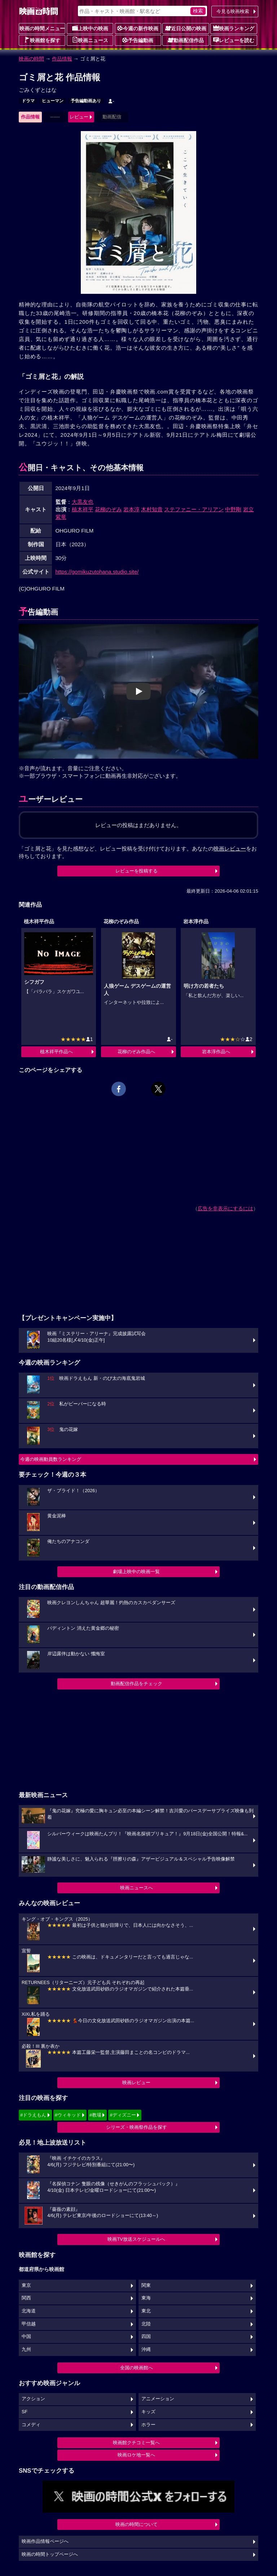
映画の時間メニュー (42, 28)
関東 (146, 2285)
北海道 (29, 2311)
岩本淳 (131, 509)
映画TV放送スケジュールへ (136, 2239)
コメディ (31, 2424)
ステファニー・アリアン (194, 509)
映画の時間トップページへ (50, 2554)
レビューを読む (233, 40)
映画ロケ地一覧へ (136, 2455)
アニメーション (157, 2398)
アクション (33, 2398)
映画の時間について (136, 2524)
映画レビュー (136, 2082)
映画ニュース (90, 40)
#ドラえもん (33, 2115)
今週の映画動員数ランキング (50, 1459)
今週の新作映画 (137, 28)
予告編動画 (137, 40)
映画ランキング (233, 28)
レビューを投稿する (136, 871)
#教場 (95, 2115)
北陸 (146, 2323)
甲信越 (29, 2323)
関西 (26, 2298)
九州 (26, 2349)
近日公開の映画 (185, 28)
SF (24, 2411)
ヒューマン (52, 100)
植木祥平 (82, 509)
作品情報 (62, 59)
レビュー (79, 117)
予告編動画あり (86, 100)
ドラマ (28, 100)
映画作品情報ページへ (45, 2541)
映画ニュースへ (136, 1887)
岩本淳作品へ (216, 1051)
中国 (26, 2336)
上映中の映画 (90, 28)
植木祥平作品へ (56, 1051)
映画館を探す (42, 40)
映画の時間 (31, 59)
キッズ (148, 2411)
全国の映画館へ (136, 2367)
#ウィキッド (68, 2115)
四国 (146, 2336)
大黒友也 (82, 502)
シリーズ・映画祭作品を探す (136, 2127)
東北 (146, 2311)
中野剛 (233, 509)
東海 (146, 2298)
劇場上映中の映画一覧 (136, 1571)
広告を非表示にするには (225, 1208)
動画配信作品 (186, 40)
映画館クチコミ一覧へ (136, 2442)
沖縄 (146, 2349)
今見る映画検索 (232, 11)
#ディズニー (123, 2115)
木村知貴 (152, 509)
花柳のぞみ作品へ (136, 1051)
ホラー (148, 2424)
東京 (26, 2285)
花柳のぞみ (108, 509)
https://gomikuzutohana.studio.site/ (97, 572)
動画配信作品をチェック (136, 1683)
